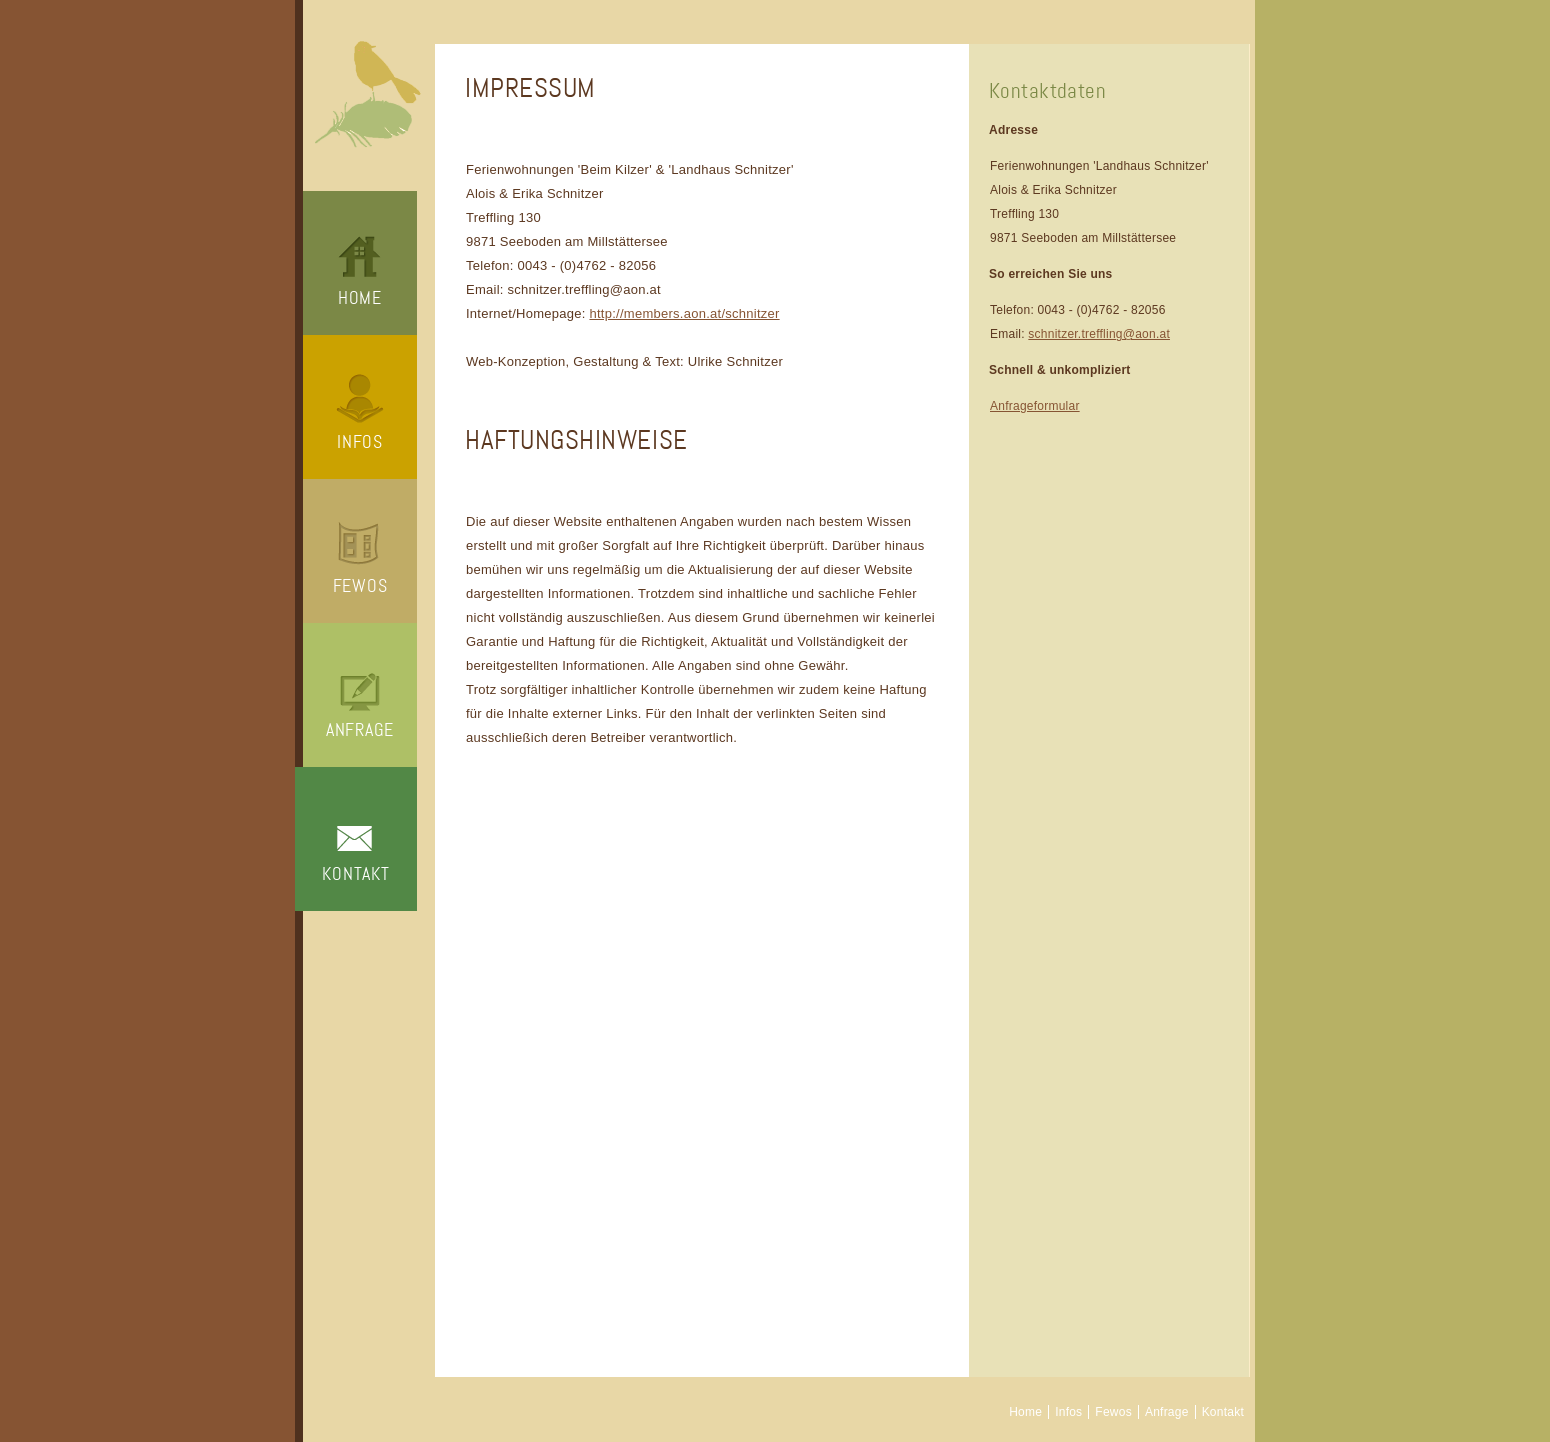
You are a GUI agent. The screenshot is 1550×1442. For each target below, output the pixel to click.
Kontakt (355, 874)
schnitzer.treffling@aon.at (1099, 334)
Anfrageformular (1035, 406)
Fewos (360, 586)
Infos (360, 442)
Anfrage (360, 730)
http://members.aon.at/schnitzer (684, 313)
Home (360, 298)
